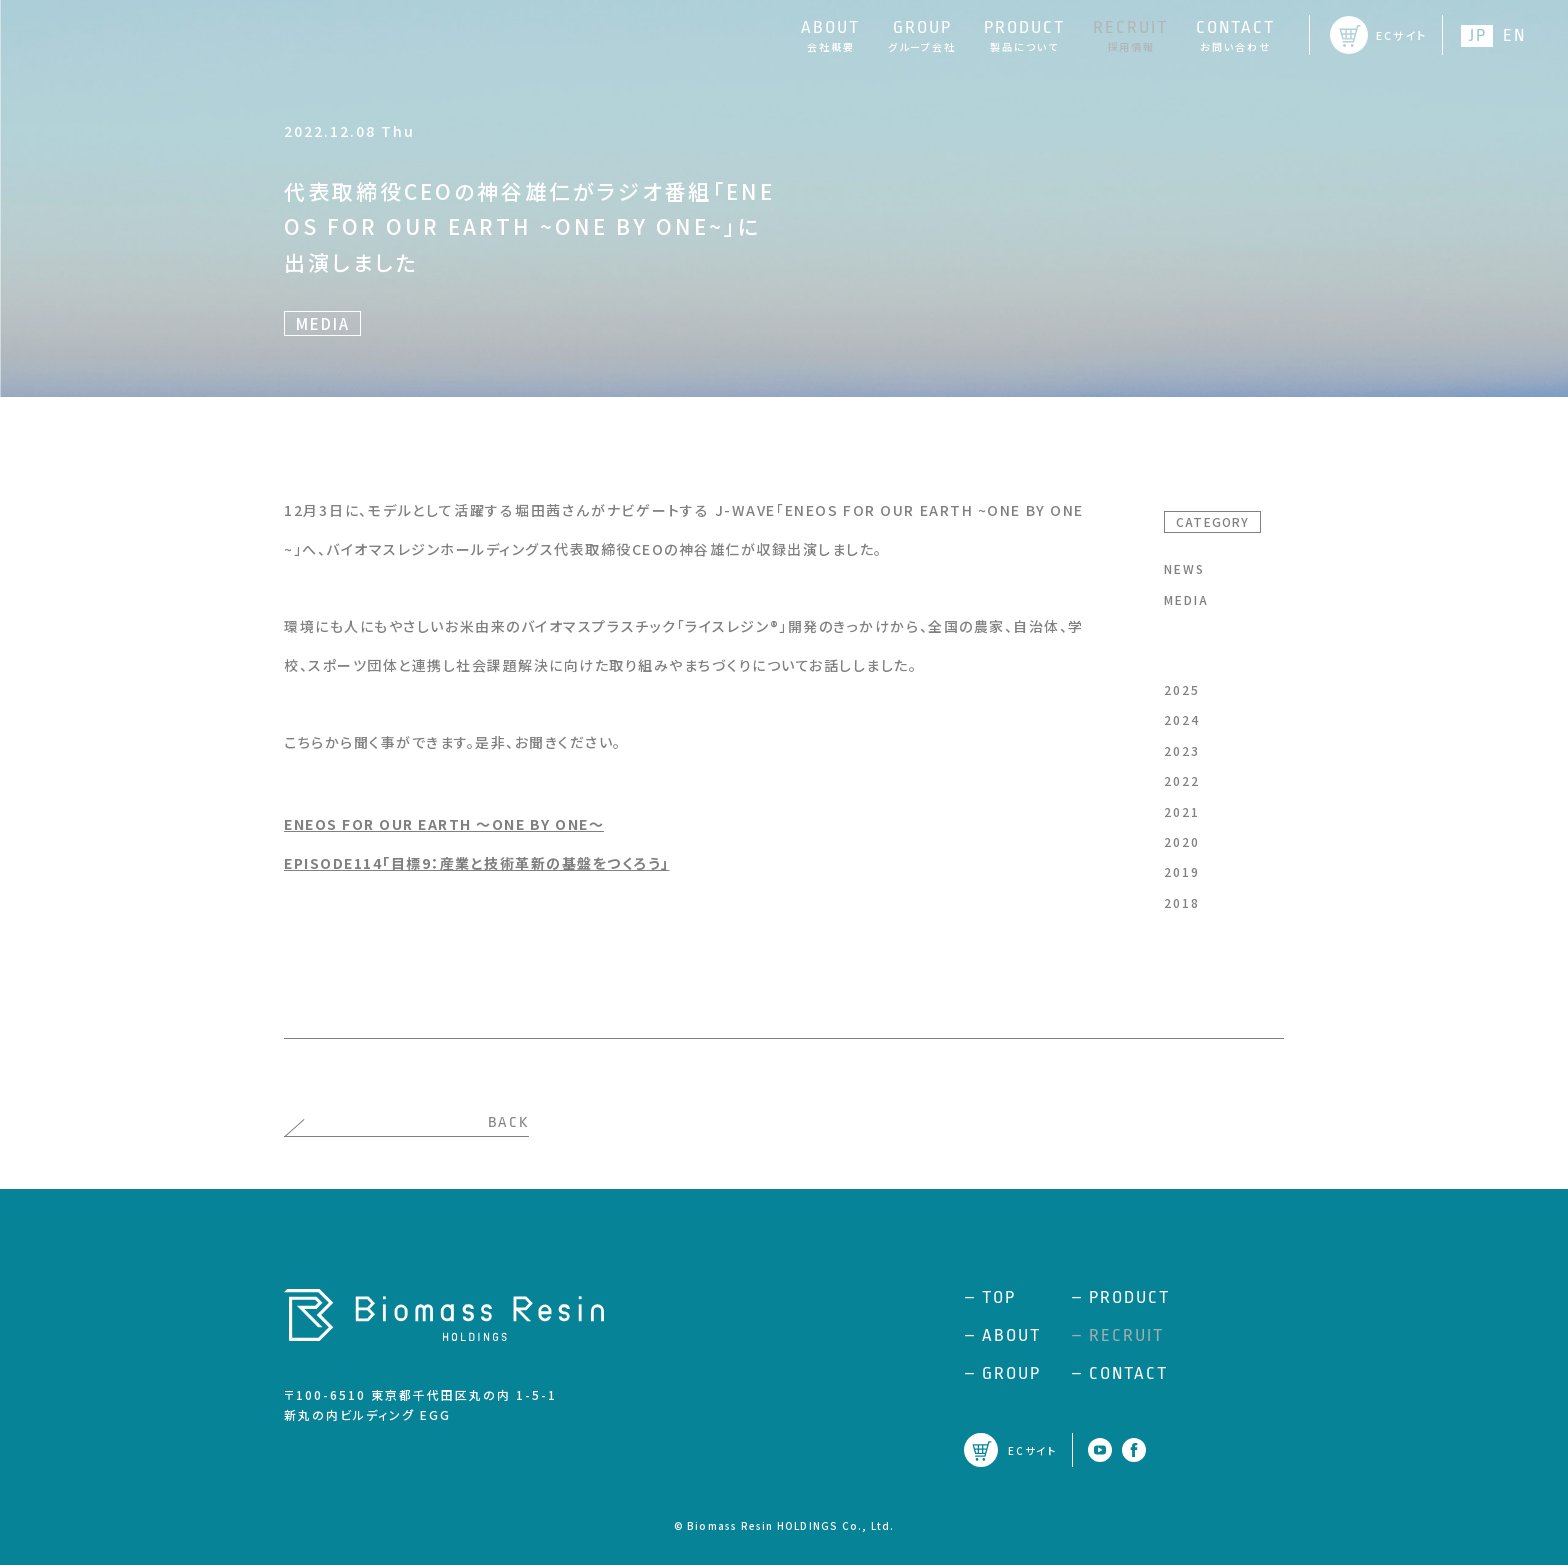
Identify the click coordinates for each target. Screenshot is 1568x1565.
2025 (1182, 689)
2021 (1182, 811)
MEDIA (1186, 599)
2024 (1182, 719)
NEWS (1184, 568)
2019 (1182, 871)
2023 (1182, 750)
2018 (1182, 902)
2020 (1182, 841)
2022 (1182, 780)
